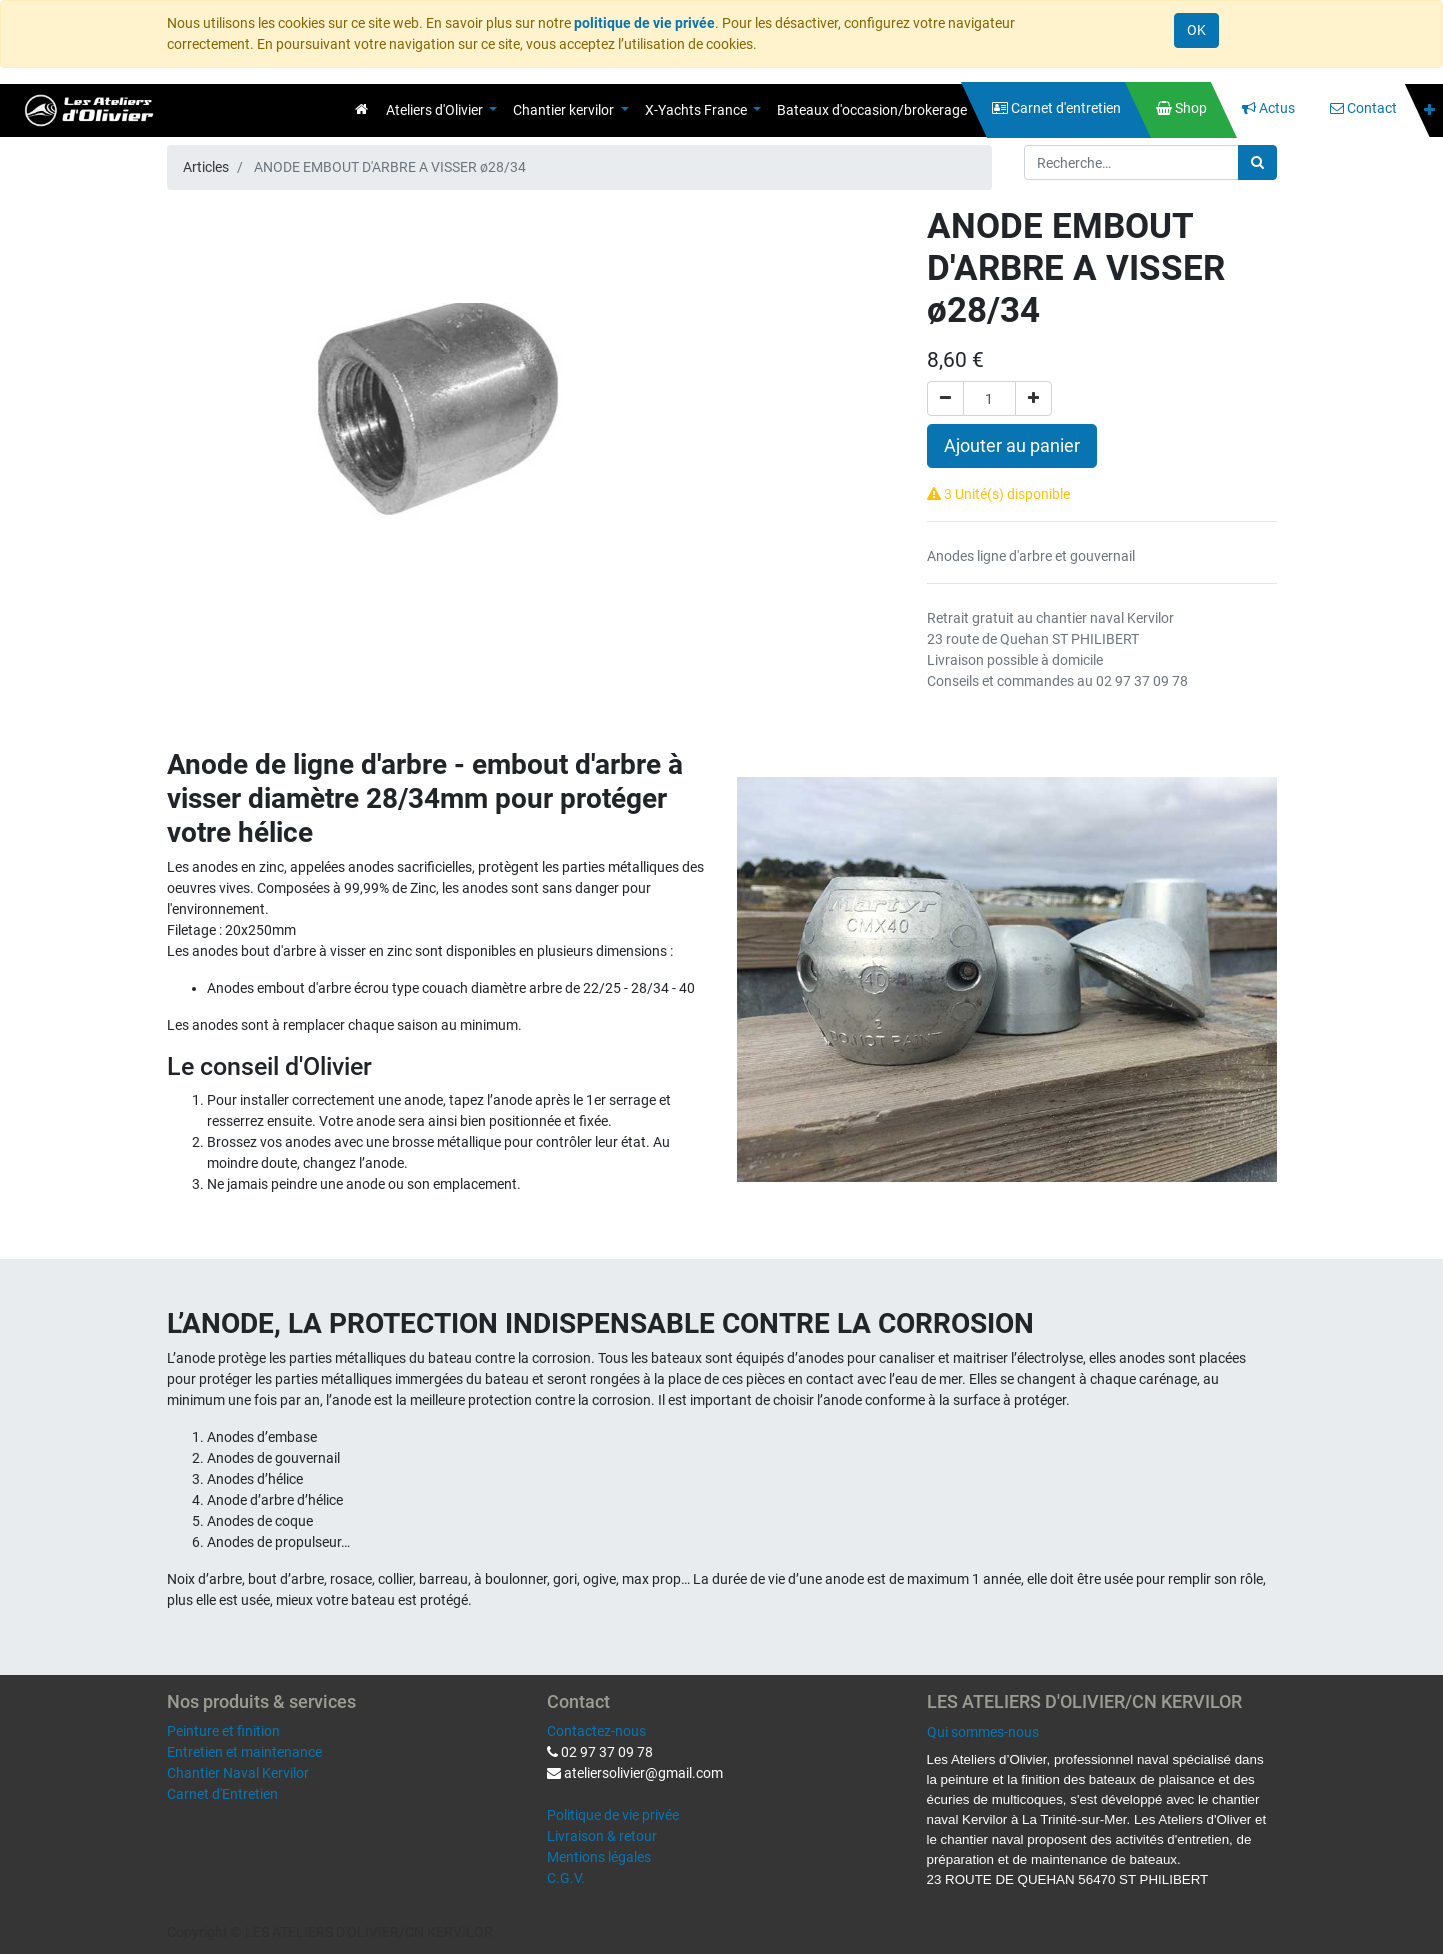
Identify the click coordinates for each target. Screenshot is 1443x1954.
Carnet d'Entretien (222, 1794)
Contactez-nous (596, 1731)
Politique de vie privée (613, 1815)
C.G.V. (566, 1878)
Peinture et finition (223, 1731)
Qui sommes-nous (983, 1732)
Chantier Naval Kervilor (238, 1773)
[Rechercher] (1257, 162)
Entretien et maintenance (244, 1752)
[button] (1429, 110)
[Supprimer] (945, 398)
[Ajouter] (1033, 398)
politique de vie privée (644, 23)
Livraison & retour (602, 1836)
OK (1196, 30)
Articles (206, 167)
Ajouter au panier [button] (1012, 446)
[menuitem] (361, 109)
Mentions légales (599, 1857)
